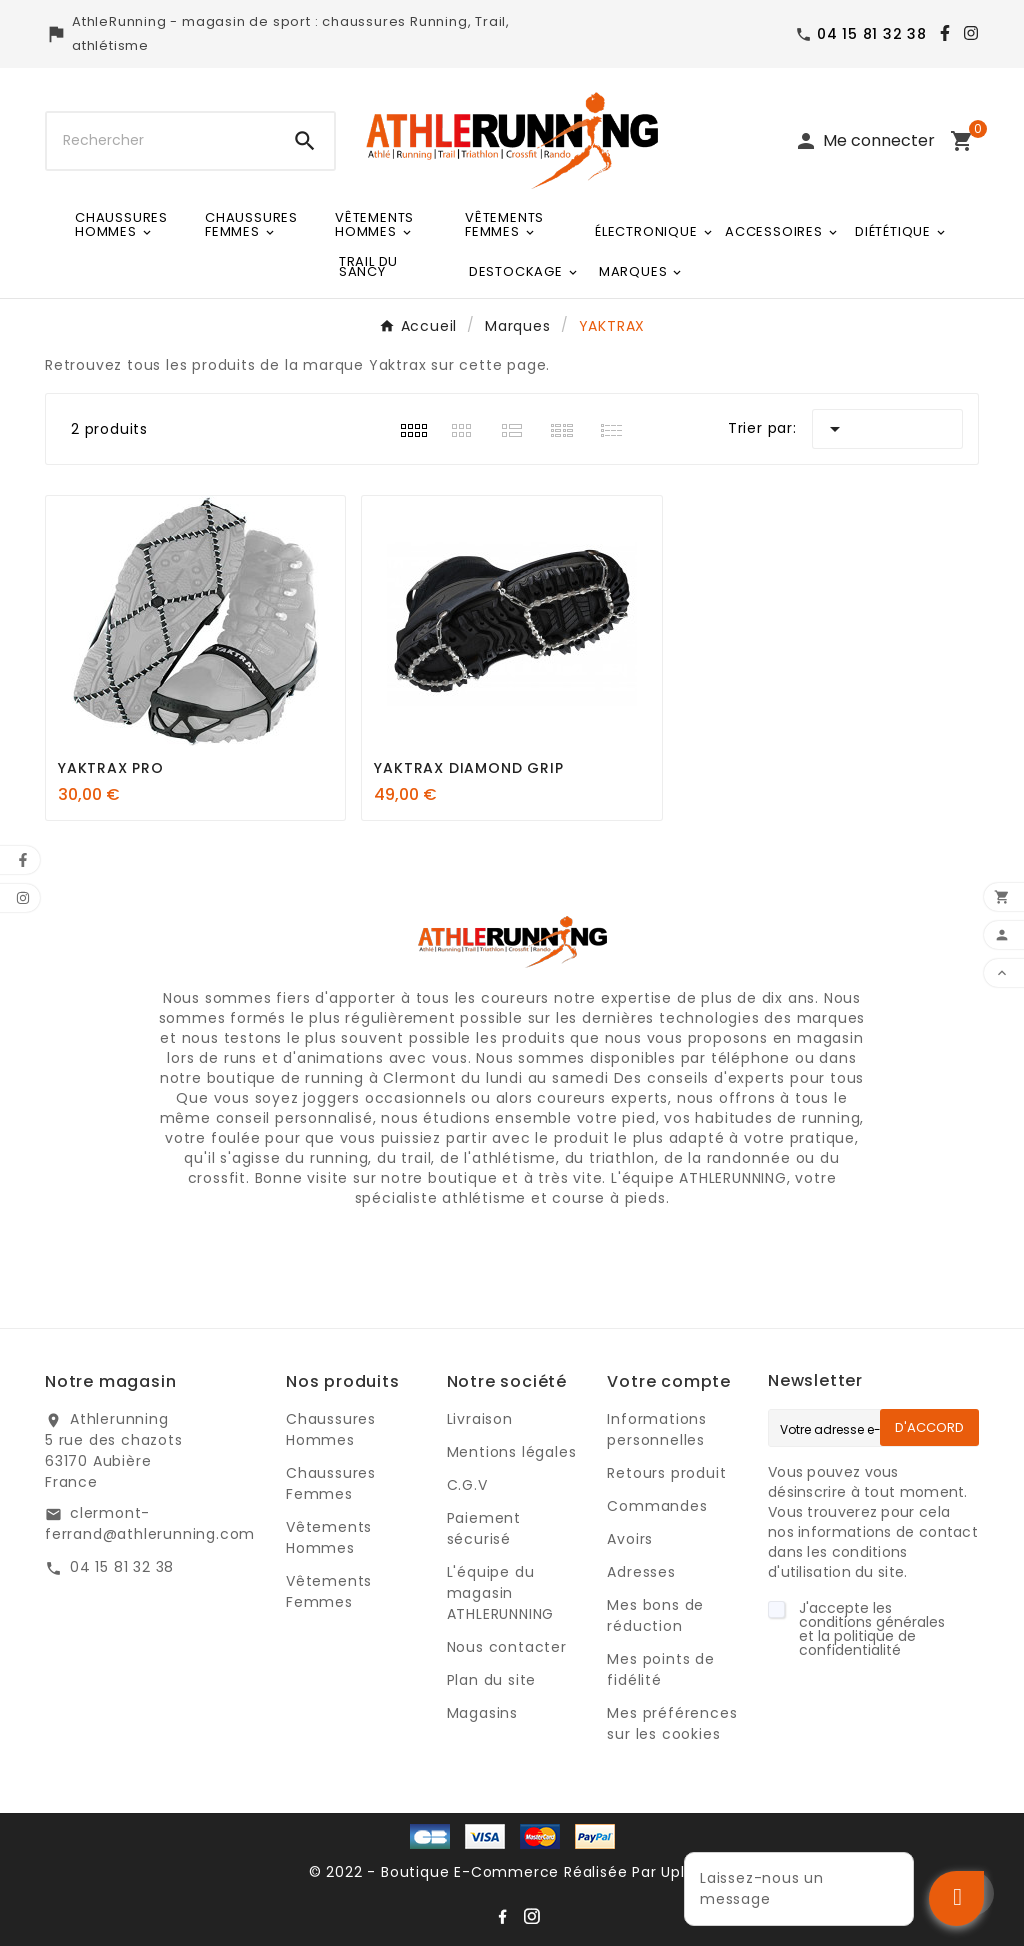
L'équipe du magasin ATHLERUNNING (501, 1593)
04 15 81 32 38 (122, 1567)
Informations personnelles (657, 1429)
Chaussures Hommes (331, 1429)
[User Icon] (864, 141)
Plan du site (492, 1680)
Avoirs (630, 1539)
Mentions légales (512, 1452)
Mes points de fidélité (660, 1669)
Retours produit (666, 1473)
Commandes (657, 1506)
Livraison (480, 1419)
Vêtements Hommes (329, 1537)
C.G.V (467, 1485)
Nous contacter (507, 1647)
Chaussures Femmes (331, 1483)
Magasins (482, 1713)
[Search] (305, 141)
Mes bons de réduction (655, 1615)
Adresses (641, 1572)
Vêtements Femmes (329, 1591)
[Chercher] (161, 141)
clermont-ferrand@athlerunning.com (150, 1523)
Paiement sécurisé (484, 1528)
